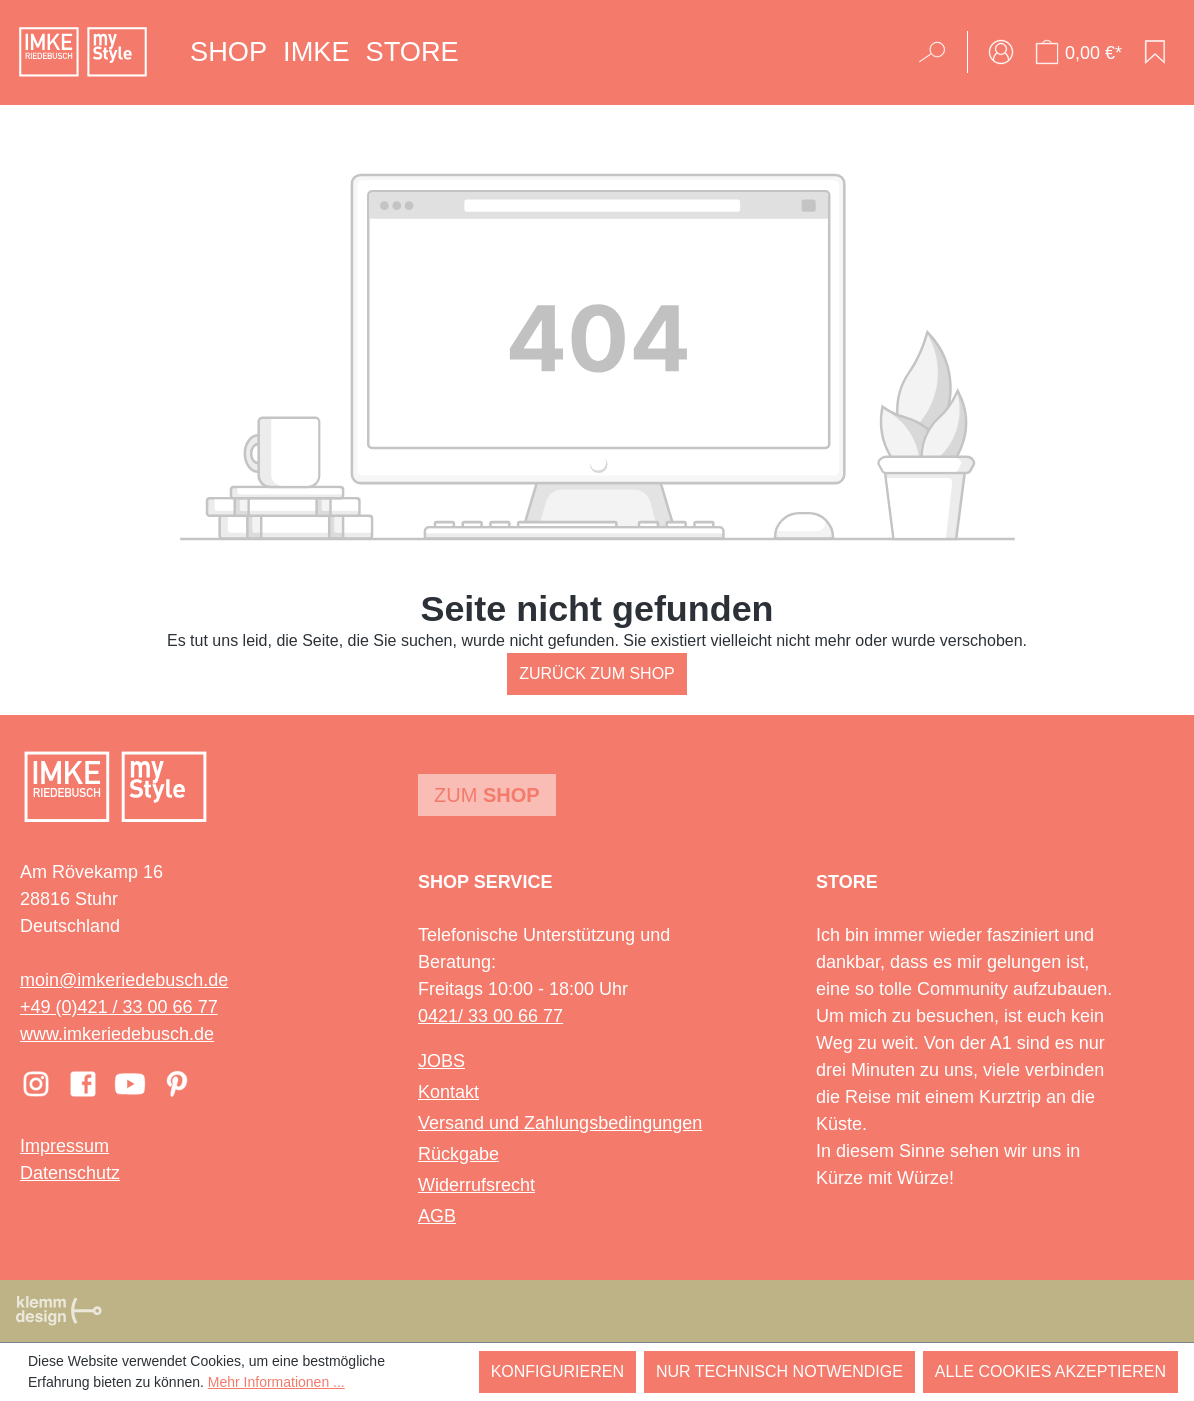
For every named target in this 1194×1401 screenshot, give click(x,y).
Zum (487, 795)
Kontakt (448, 1092)
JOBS (441, 1061)
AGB (437, 1216)
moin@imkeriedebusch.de (124, 980)
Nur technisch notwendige (779, 1371)
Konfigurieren (557, 1371)
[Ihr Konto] (1001, 52)
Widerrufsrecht (476, 1185)
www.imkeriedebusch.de (117, 1034)
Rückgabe (458, 1154)
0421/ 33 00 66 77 (490, 1016)
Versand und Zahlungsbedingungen (560, 1123)
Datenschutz (70, 1173)
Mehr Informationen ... (276, 1382)
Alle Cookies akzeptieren (1050, 1371)
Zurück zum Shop (597, 673)
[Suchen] (938, 52)
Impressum (64, 1146)
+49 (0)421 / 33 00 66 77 (119, 1007)
